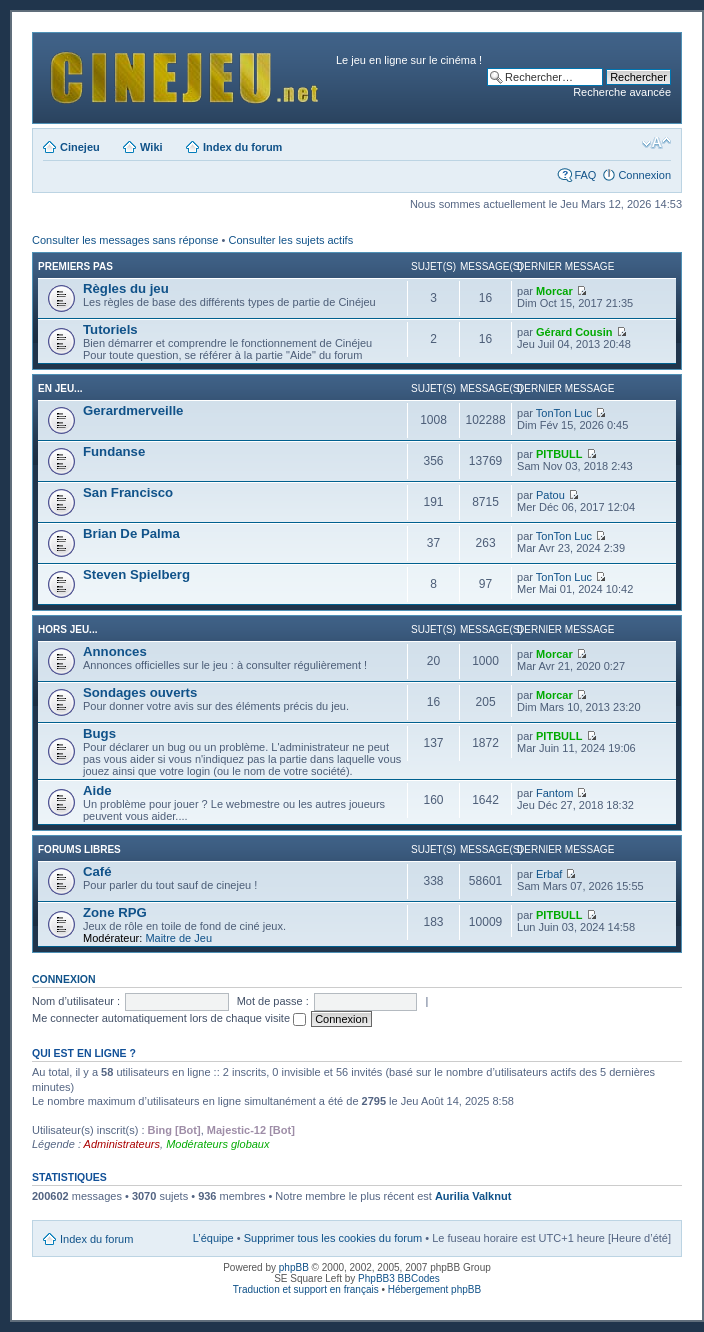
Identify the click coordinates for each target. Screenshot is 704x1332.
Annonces (115, 651)
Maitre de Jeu (178, 938)
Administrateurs (122, 1144)
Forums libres (79, 849)
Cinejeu (80, 147)
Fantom (554, 793)
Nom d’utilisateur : (76, 1001)
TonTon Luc (564, 413)
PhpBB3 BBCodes (399, 1278)
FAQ (585, 175)
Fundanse (114, 451)
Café (97, 871)
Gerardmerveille (133, 410)
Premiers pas (75, 266)
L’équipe (213, 1238)
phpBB (294, 1267)
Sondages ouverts (140, 692)
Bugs (99, 733)
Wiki (151, 147)
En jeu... (60, 388)
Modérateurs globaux (217, 1144)
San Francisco (128, 492)
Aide (97, 790)
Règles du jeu (126, 288)
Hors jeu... (67, 629)
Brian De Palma (131, 533)
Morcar (554, 291)
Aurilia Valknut (473, 1196)
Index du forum (242, 147)
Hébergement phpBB (434, 1289)
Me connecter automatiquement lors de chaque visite (169, 1018)
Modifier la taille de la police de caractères (656, 143)
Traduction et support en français (306, 1289)
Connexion (644, 175)
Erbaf (549, 874)
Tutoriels (110, 329)
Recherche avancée (622, 92)
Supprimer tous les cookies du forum (333, 1238)
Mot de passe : (273, 1001)
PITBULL (559, 454)
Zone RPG (115, 912)
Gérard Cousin (574, 332)
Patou (550, 495)
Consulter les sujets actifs (290, 240)
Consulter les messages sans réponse (125, 240)
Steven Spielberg (136, 574)
